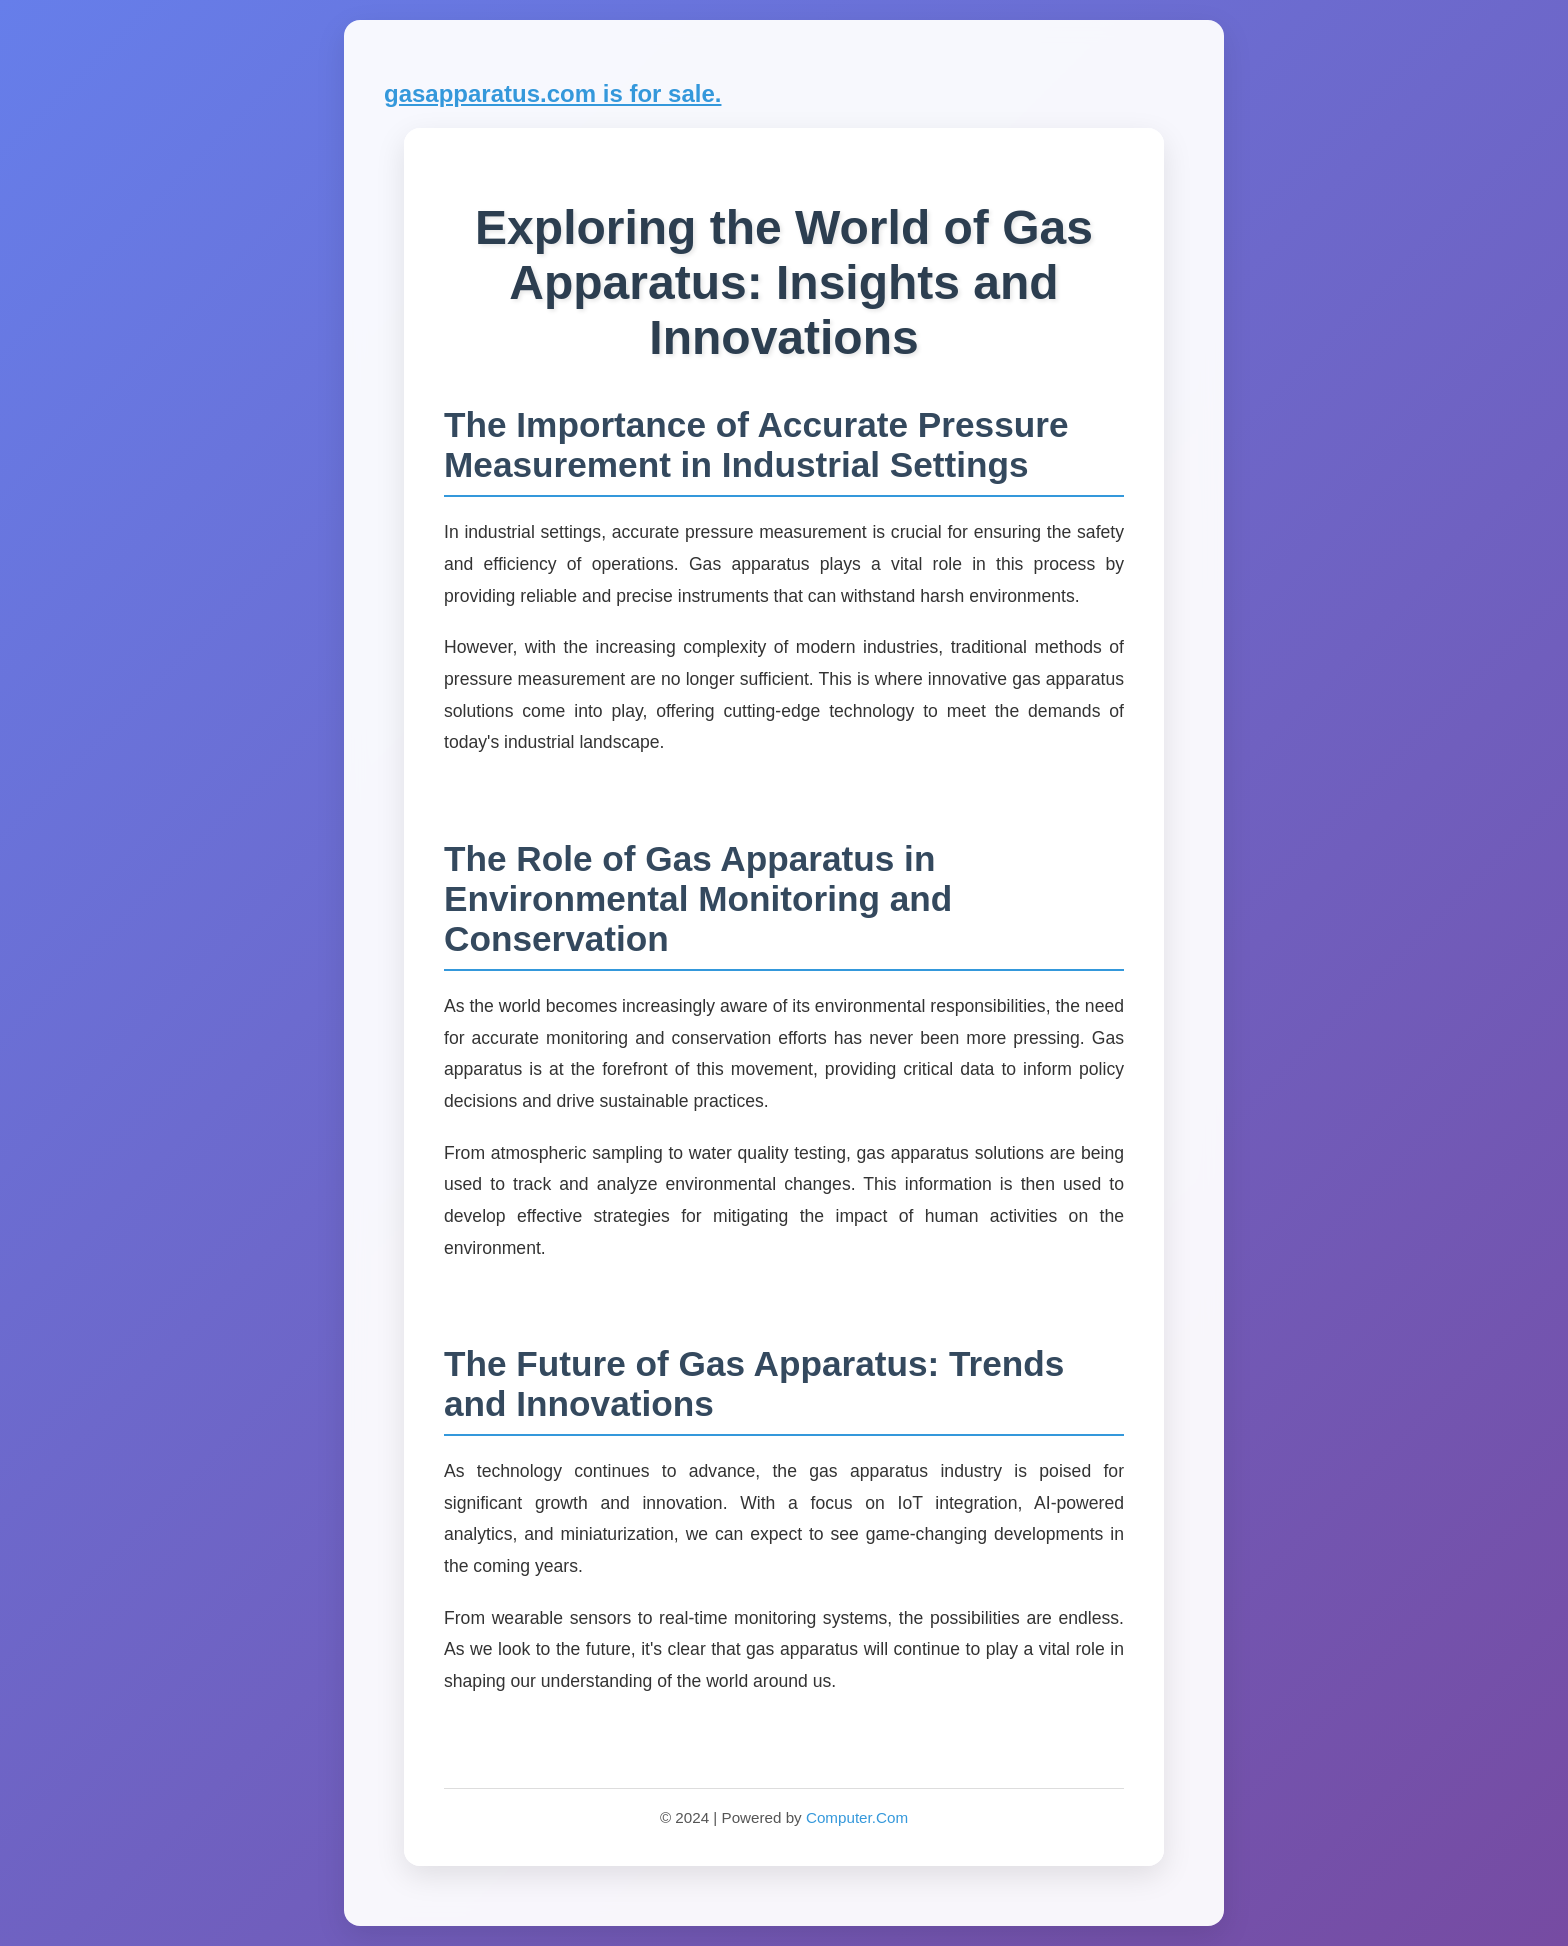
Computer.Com (857, 1817)
